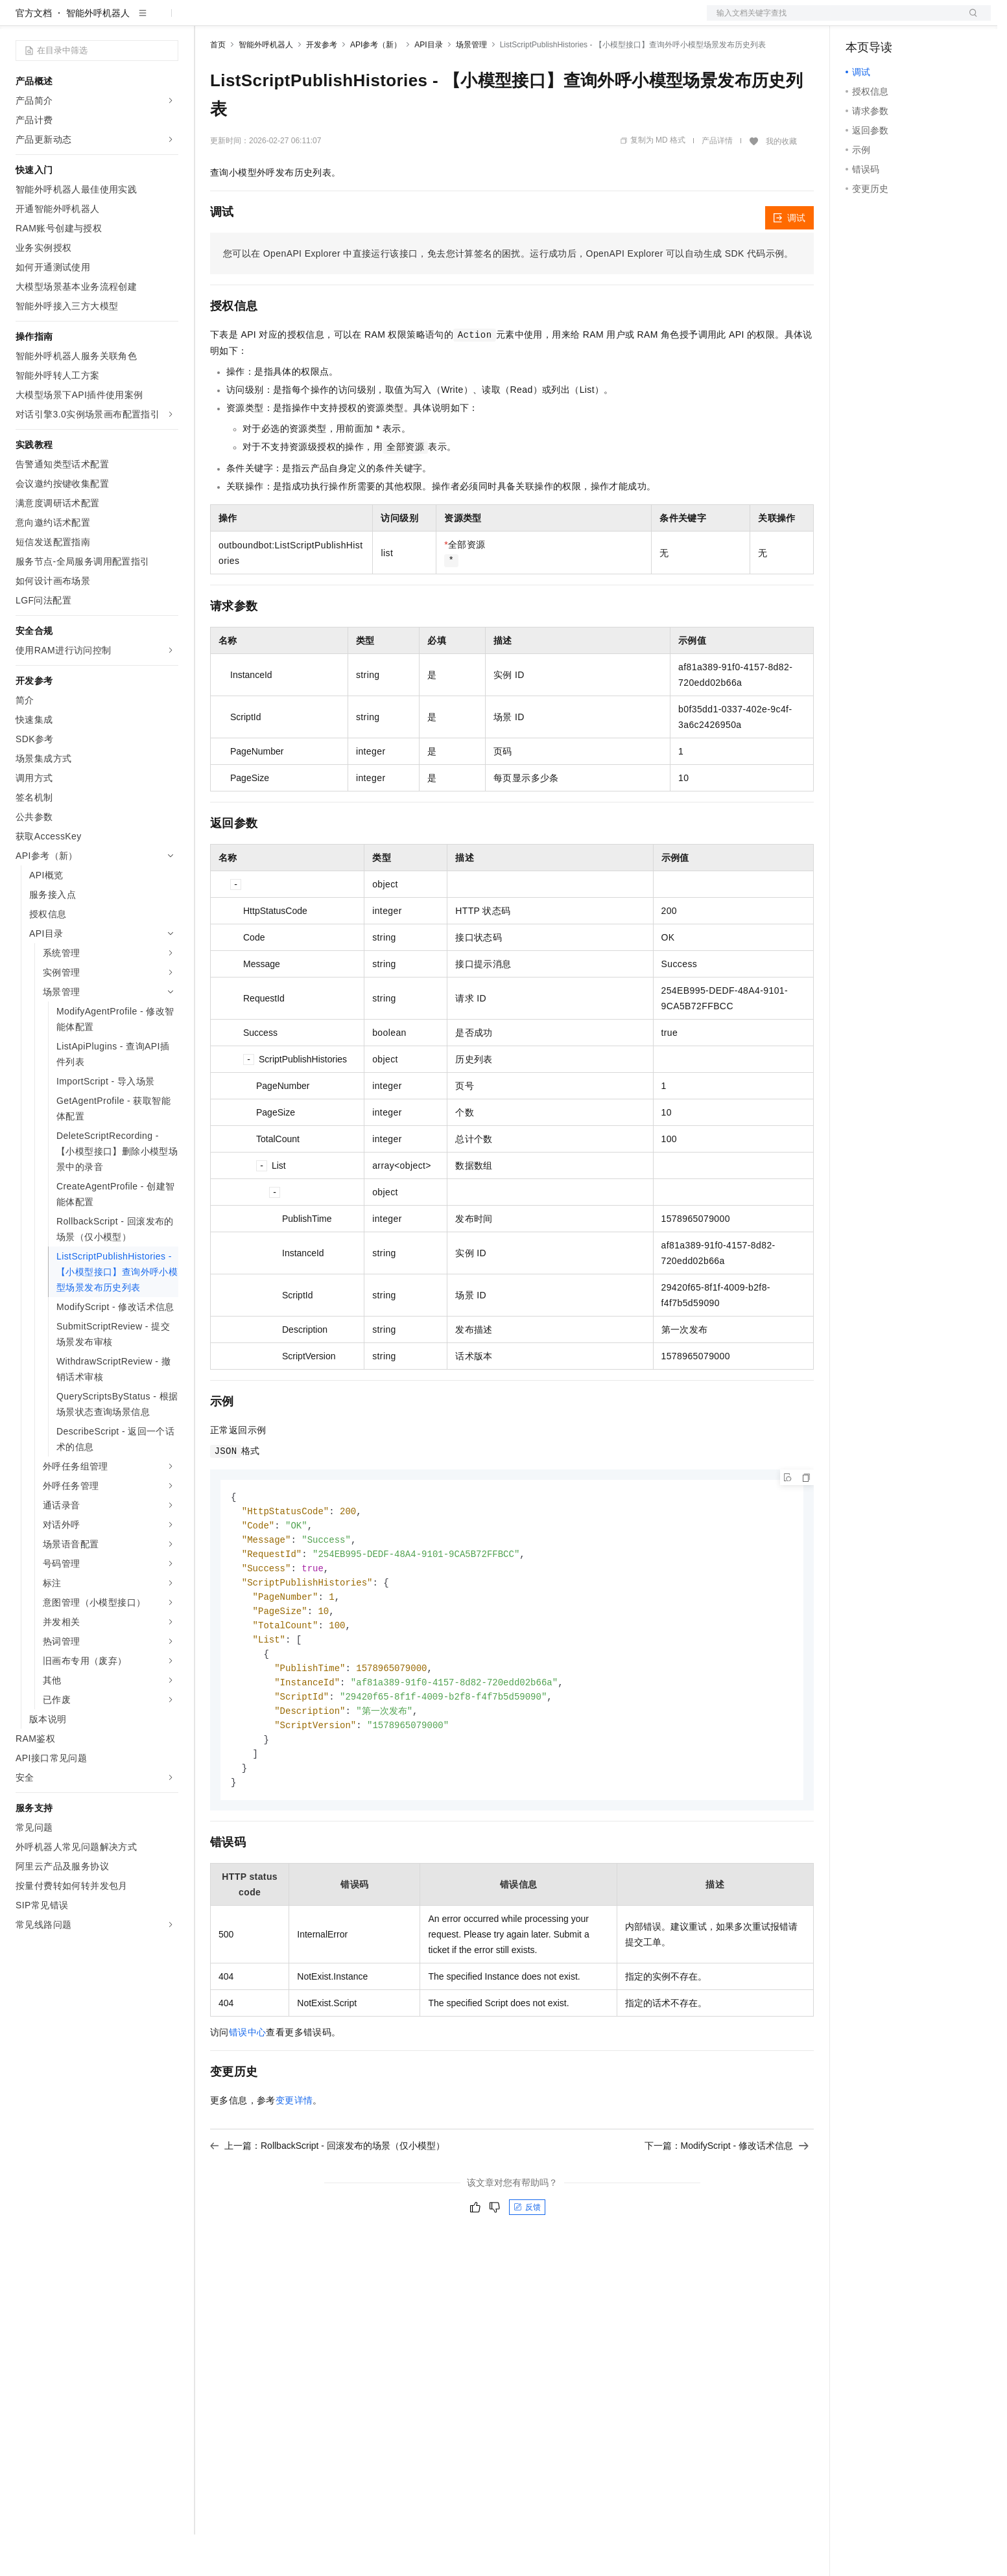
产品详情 (717, 182)
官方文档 (34, 54)
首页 (218, 86)
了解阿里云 (427, 21)
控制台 (891, 20)
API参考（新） (375, 86)
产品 (169, 21)
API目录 (428, 86)
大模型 (133, 21)
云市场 (315, 21)
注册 (922, 20)
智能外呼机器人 (98, 54)
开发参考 (321, 86)
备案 (860, 20)
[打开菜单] (20, 20)
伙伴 (351, 21)
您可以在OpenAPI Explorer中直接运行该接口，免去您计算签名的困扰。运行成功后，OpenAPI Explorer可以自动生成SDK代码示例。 (508, 295)
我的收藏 (781, 182)
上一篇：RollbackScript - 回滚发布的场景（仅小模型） (327, 2200)
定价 (280, 21)
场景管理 (471, 86)
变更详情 (294, 2155)
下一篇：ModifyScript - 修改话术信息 (727, 2200)
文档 (832, 20)
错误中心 (248, 2087)
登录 (969, 20)
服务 (382, 21)
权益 (249, 21)
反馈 (527, 2262)
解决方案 (209, 21)
